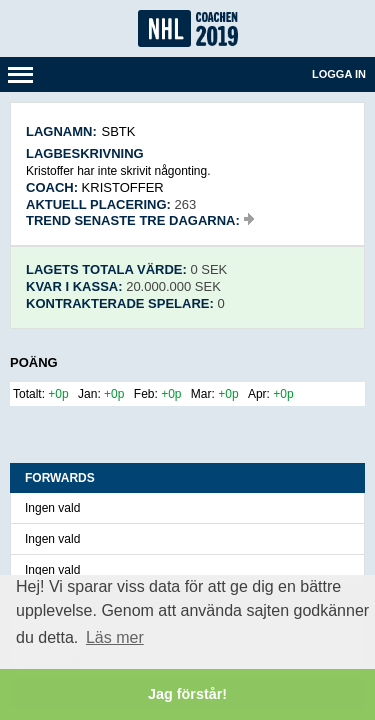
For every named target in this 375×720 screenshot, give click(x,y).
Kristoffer (123, 187)
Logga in (339, 74)
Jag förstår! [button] (187, 694)
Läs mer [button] (115, 637)
